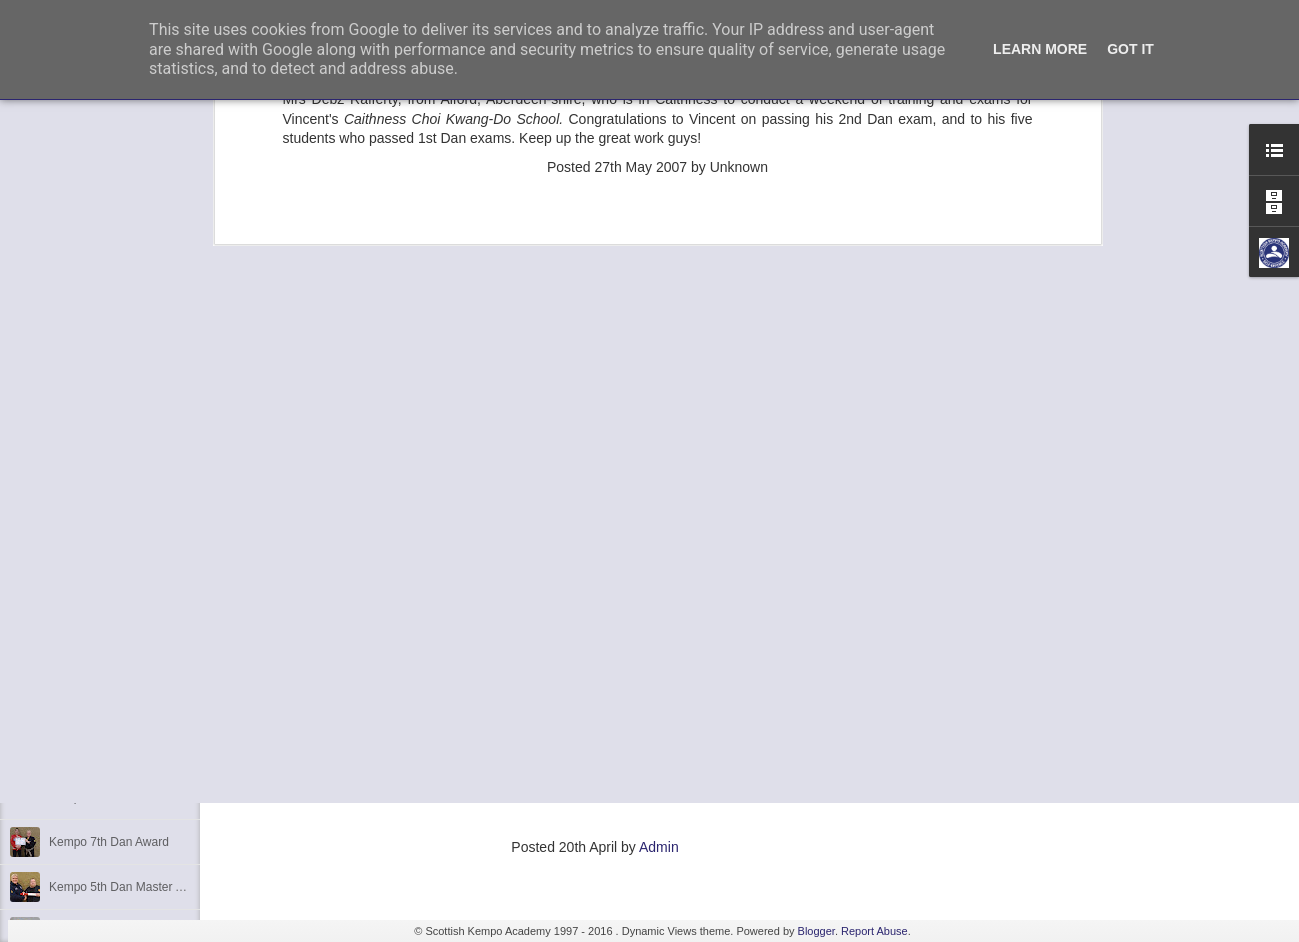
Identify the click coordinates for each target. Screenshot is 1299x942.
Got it (1130, 49)
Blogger (816, 931)
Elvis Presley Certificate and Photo (141, 662)
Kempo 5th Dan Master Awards (132, 797)
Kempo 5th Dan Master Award (129, 887)
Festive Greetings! (97, 752)
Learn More (1040, 49)
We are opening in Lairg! (114, 707)
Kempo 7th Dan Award (109, 842)
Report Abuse (874, 931)
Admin (659, 847)
